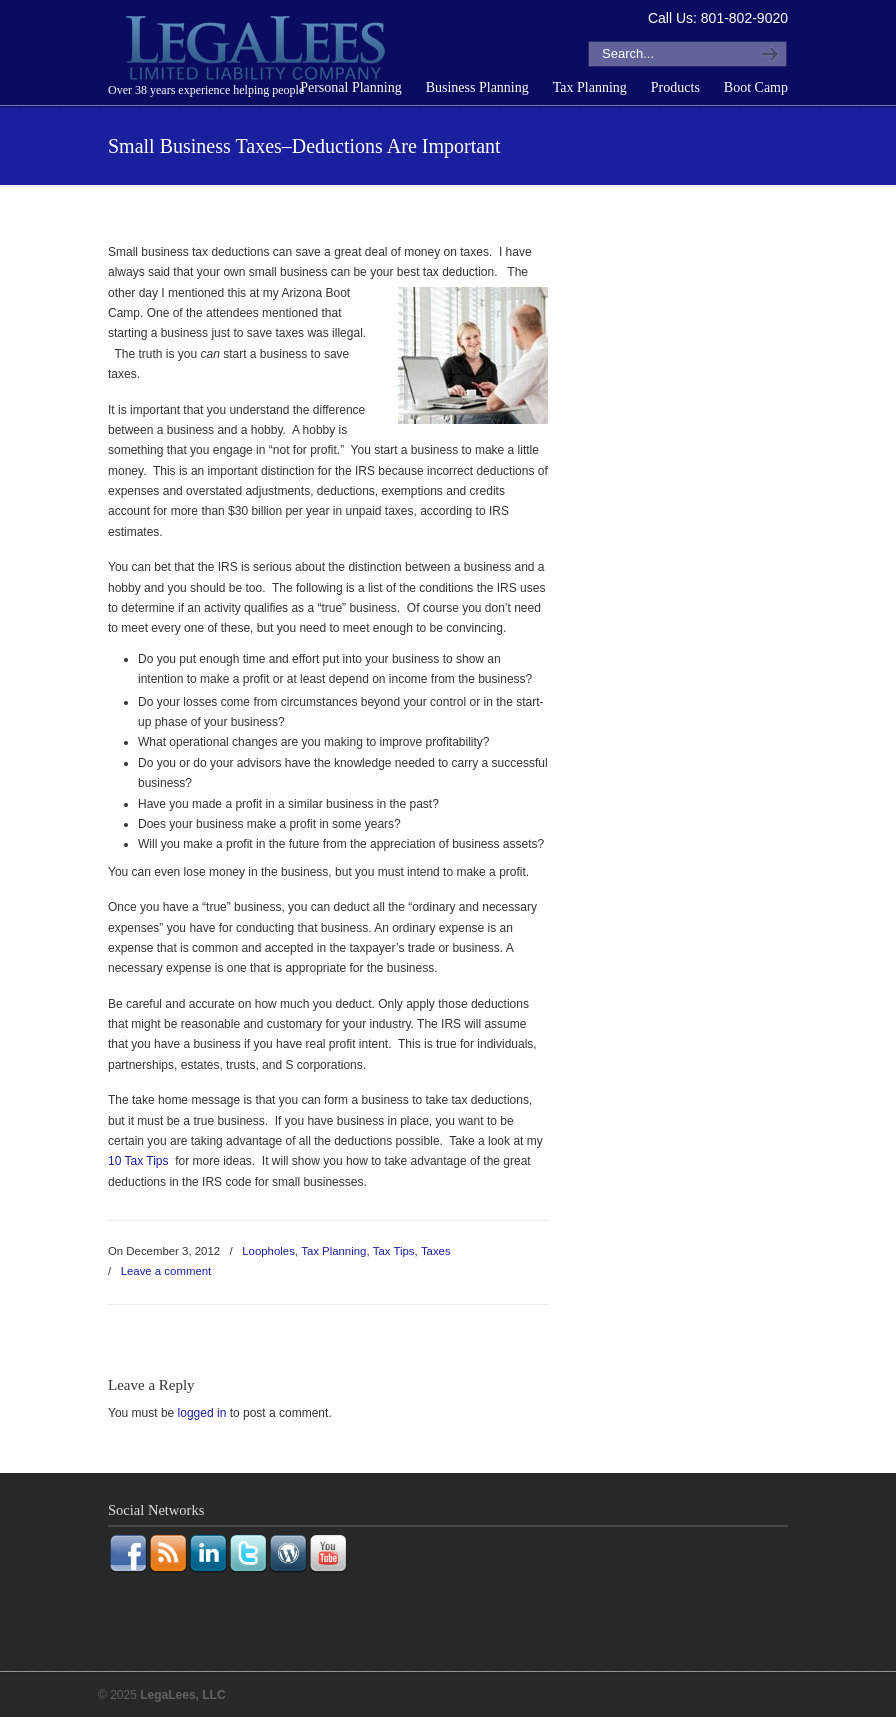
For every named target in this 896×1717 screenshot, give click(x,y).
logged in (202, 1413)
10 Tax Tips (138, 1161)
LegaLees (258, 51)
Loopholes (268, 1251)
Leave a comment (166, 1271)
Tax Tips (394, 1251)
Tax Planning (333, 1251)
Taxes (436, 1251)
